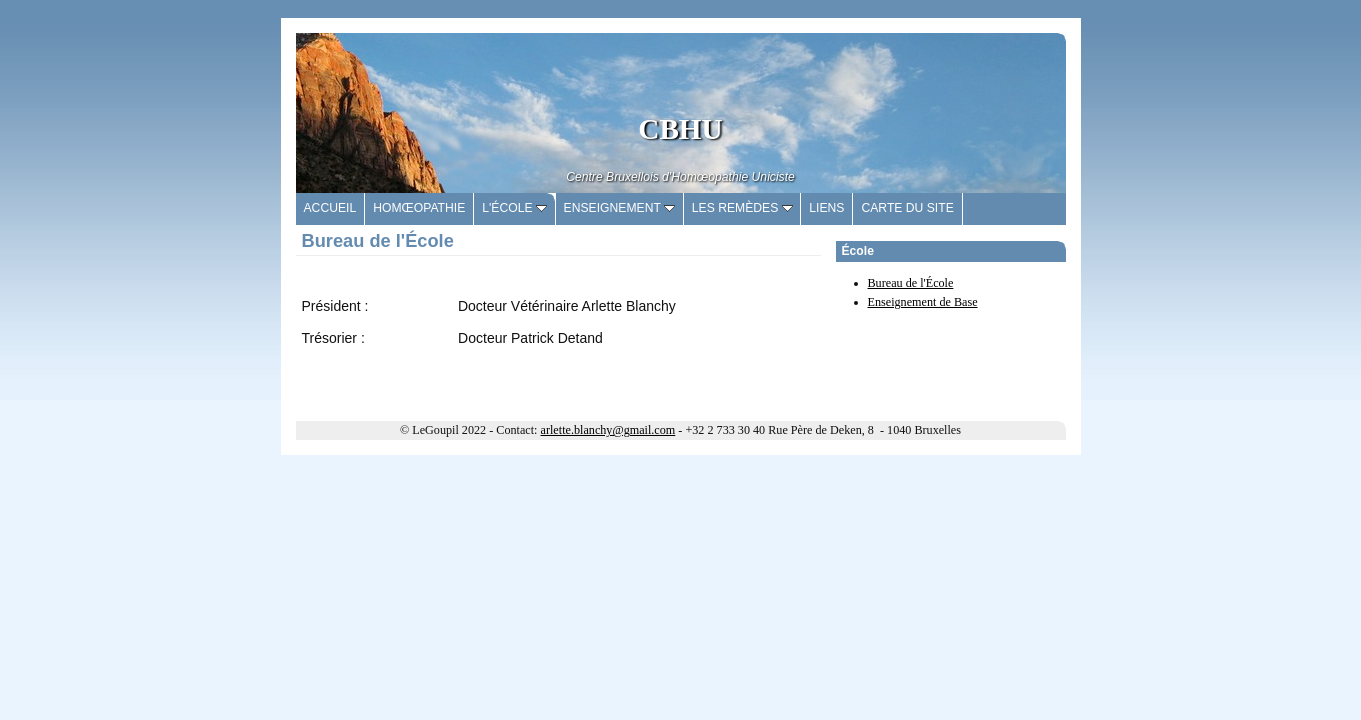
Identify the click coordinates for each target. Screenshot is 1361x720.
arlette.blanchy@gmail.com (608, 430)
